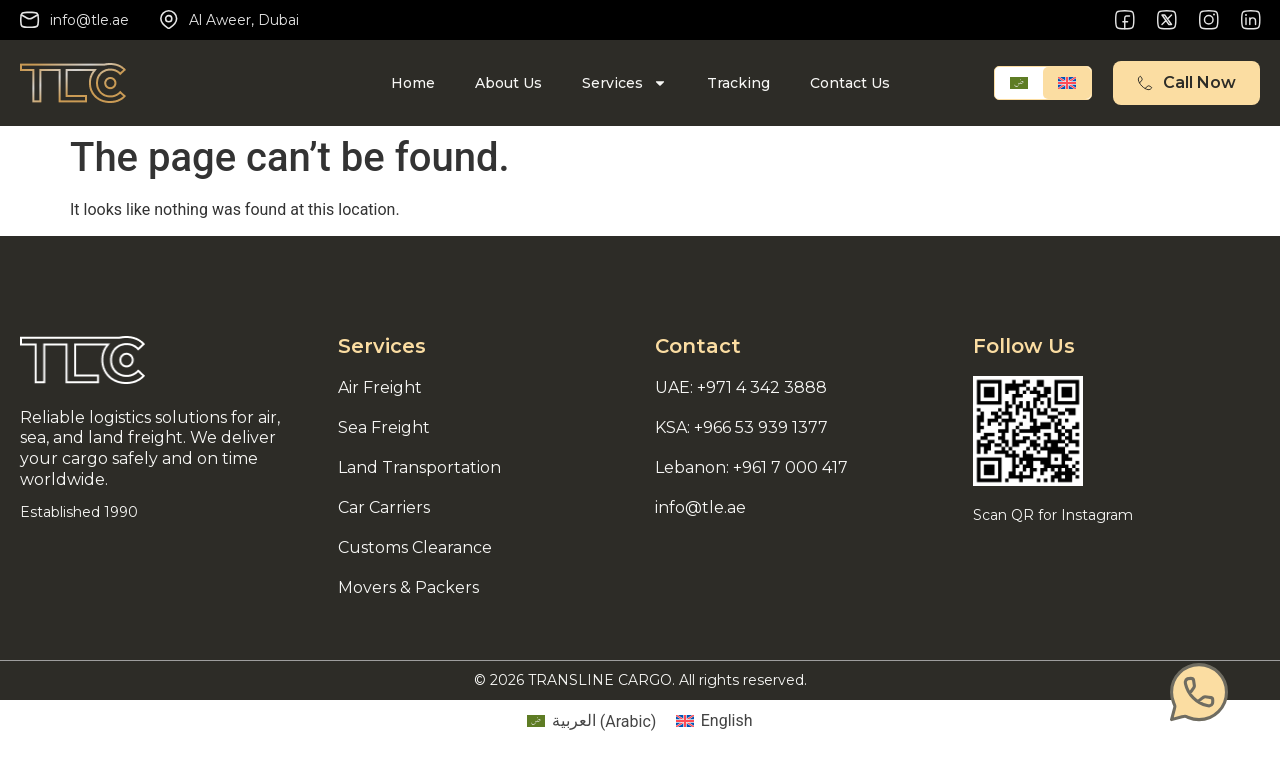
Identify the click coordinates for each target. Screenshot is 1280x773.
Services (624, 83)
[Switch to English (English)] (714, 722)
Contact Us (850, 83)
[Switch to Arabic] (1019, 83)
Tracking (738, 83)
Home (413, 83)
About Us (508, 83)
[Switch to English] (1067, 83)
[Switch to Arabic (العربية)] (591, 722)
